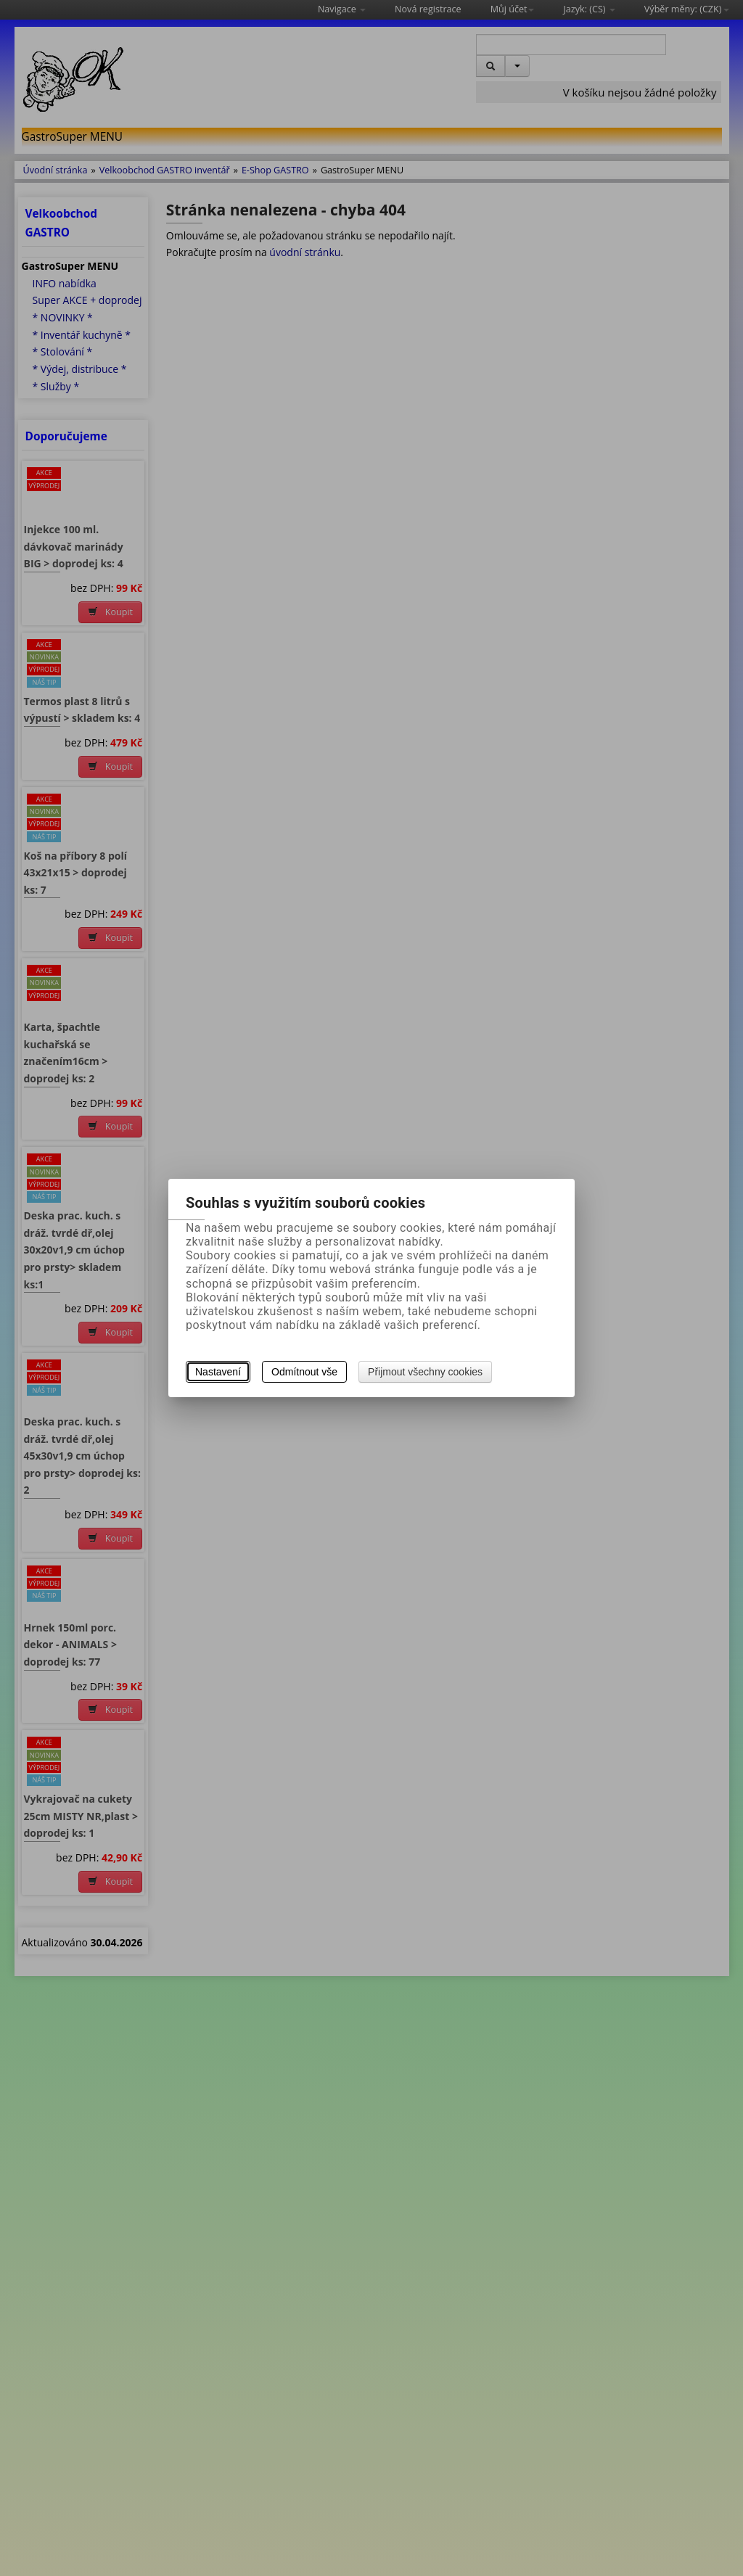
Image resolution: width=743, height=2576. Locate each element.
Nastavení (218, 1372)
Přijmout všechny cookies (425, 1372)
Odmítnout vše (304, 1372)
